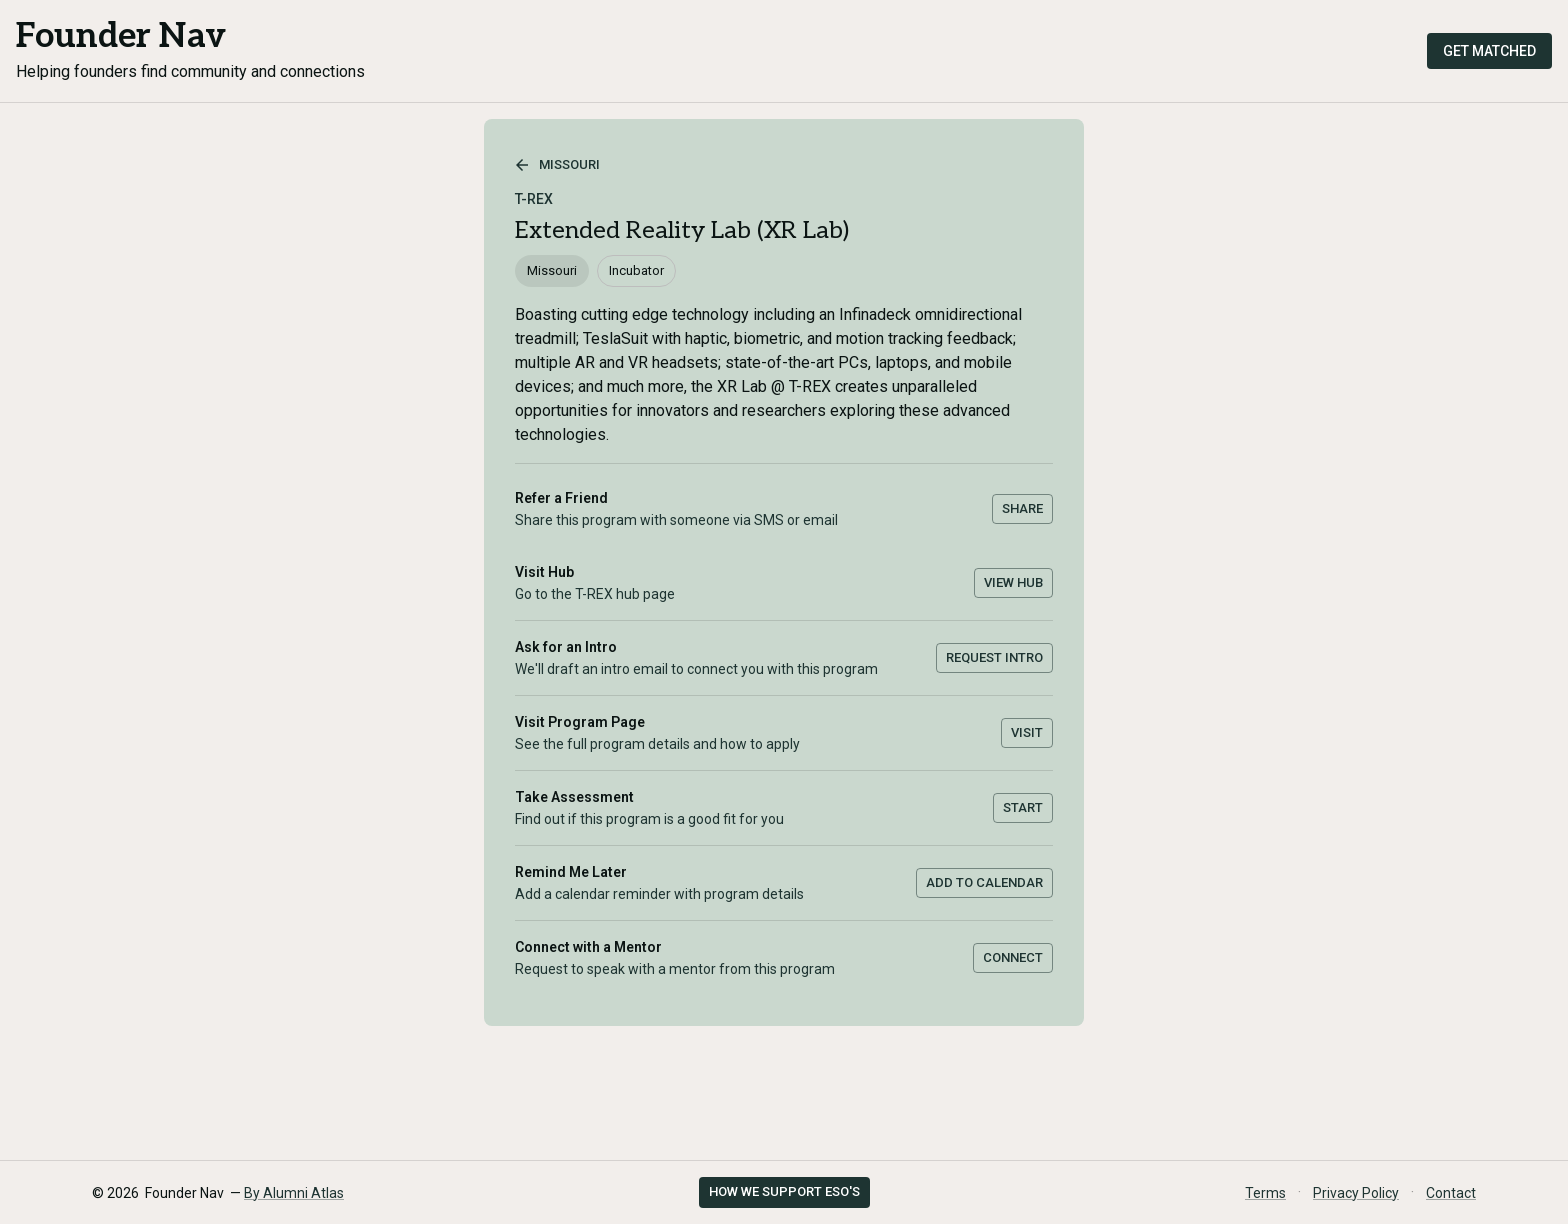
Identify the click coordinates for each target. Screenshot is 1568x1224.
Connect (1013, 957)
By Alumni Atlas (294, 1193)
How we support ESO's (784, 1191)
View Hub (1013, 582)
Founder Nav (121, 36)
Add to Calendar (984, 882)
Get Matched (1489, 51)
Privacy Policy (1356, 1193)
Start (1023, 807)
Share (1022, 508)
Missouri (557, 165)
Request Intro (994, 657)
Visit (1027, 732)
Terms (1265, 1193)
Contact (1451, 1193)
